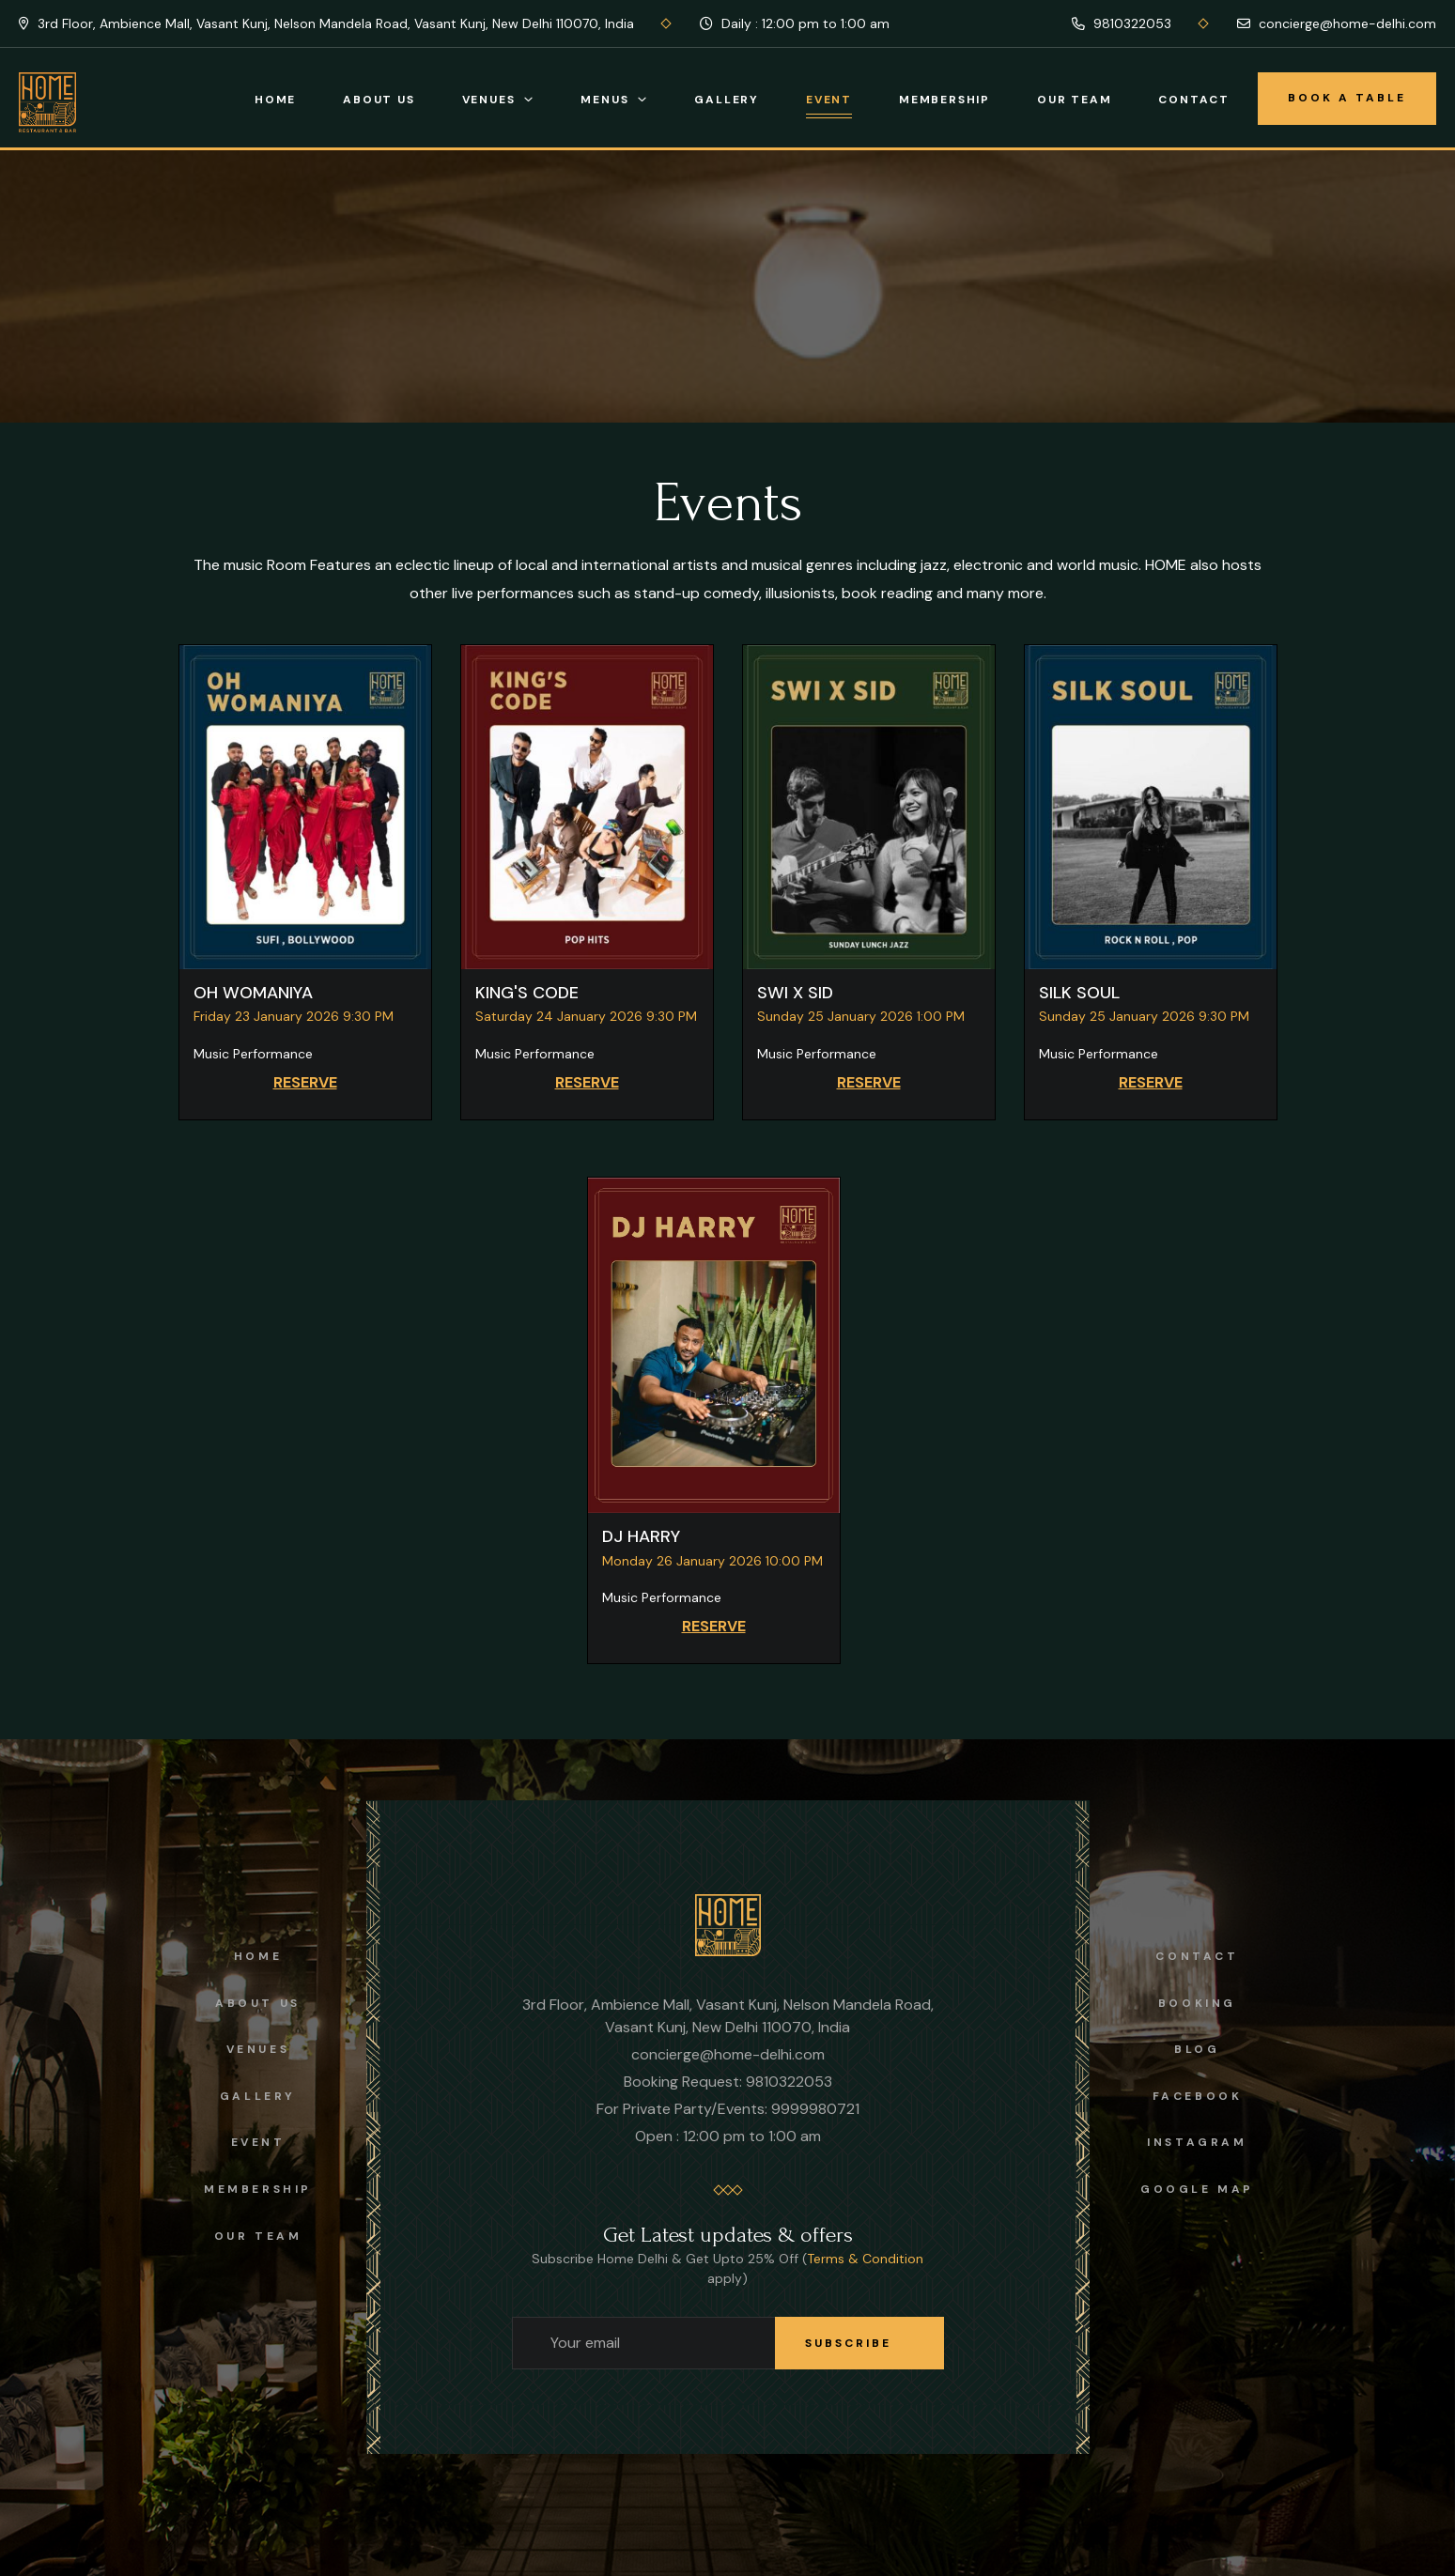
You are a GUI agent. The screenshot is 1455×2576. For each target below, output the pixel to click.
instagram (1196, 2142)
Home (275, 99)
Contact (1194, 99)
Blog (1196, 2049)
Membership (944, 99)
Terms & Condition (865, 2258)
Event (829, 99)
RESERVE (305, 1082)
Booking (1197, 2003)
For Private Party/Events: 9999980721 (727, 2109)
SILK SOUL (1079, 992)
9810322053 (1121, 23)
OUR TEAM (258, 2236)
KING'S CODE (527, 992)
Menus (604, 99)
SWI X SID (795, 992)
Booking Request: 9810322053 (728, 2081)
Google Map (1197, 2189)
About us (258, 2003)
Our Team (1074, 99)
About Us (378, 99)
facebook (1198, 2096)
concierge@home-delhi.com (1336, 23)
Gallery (726, 99)
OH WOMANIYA (253, 992)
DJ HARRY (641, 1536)
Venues (489, 99)
